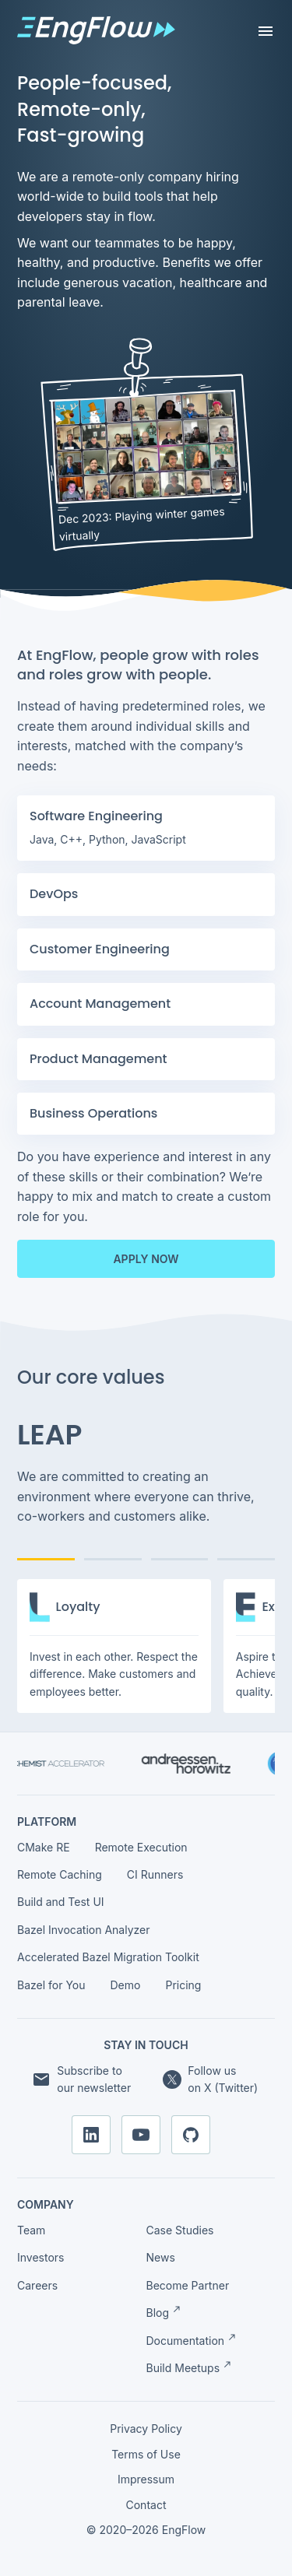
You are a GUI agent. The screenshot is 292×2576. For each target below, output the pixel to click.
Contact (146, 2504)
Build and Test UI (60, 1901)
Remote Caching (59, 1874)
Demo (126, 1985)
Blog (163, 2311)
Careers (37, 2284)
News (160, 2257)
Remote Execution (141, 1847)
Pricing (183, 1985)
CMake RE (43, 1847)
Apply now (145, 1258)
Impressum (146, 2479)
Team (31, 2230)
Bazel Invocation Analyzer (83, 1929)
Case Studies (180, 2230)
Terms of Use (146, 2454)
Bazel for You (51, 1985)
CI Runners (155, 1874)
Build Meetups (189, 2367)
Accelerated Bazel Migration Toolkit (108, 1957)
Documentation (191, 2339)
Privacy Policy (146, 2428)
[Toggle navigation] (265, 31)
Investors (40, 2257)
